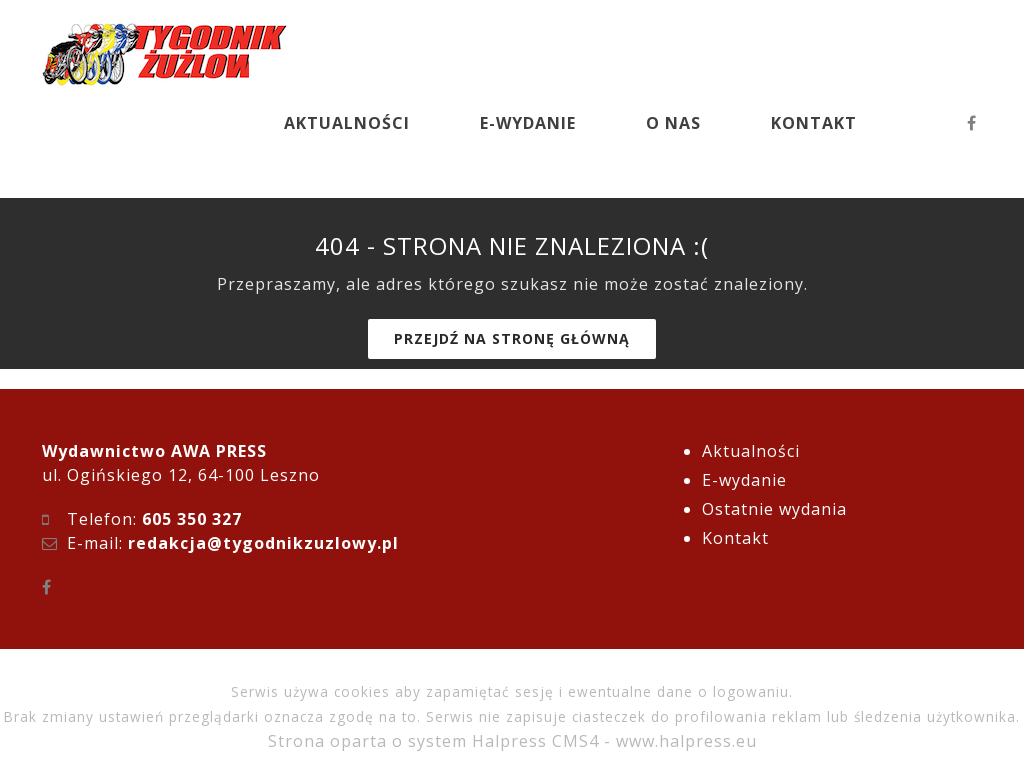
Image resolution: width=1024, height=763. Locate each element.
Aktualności (751, 451)
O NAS (673, 123)
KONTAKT (814, 123)
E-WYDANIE (528, 123)
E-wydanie (744, 480)
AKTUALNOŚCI (347, 123)
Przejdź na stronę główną (512, 338)
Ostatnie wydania (774, 509)
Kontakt (735, 538)
